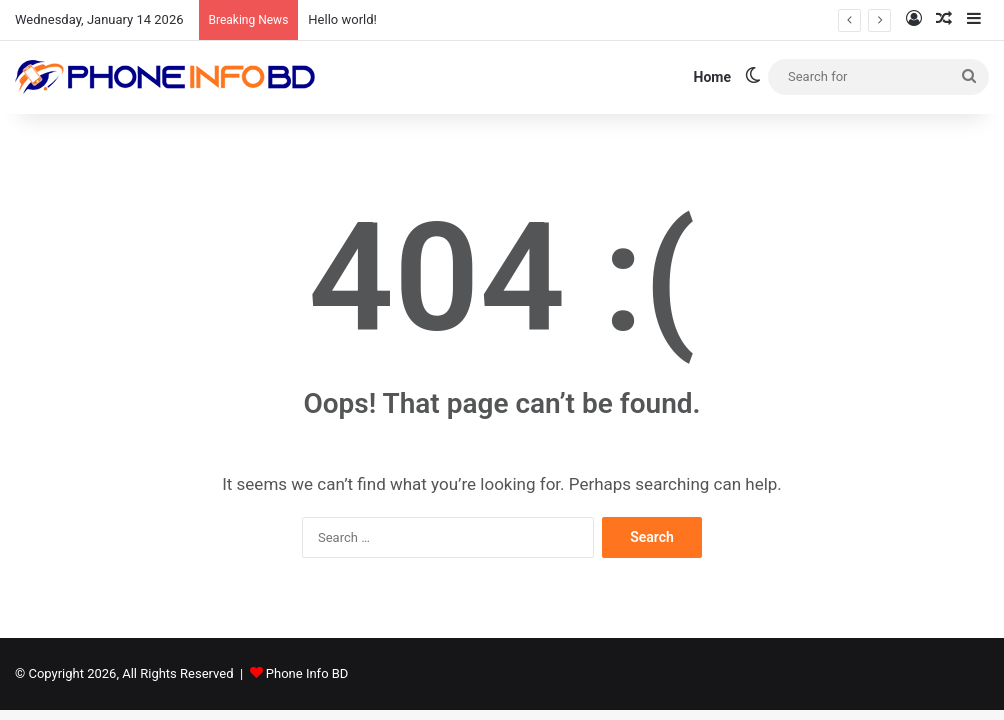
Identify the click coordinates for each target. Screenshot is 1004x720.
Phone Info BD (307, 673)
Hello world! (342, 19)
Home (712, 77)
